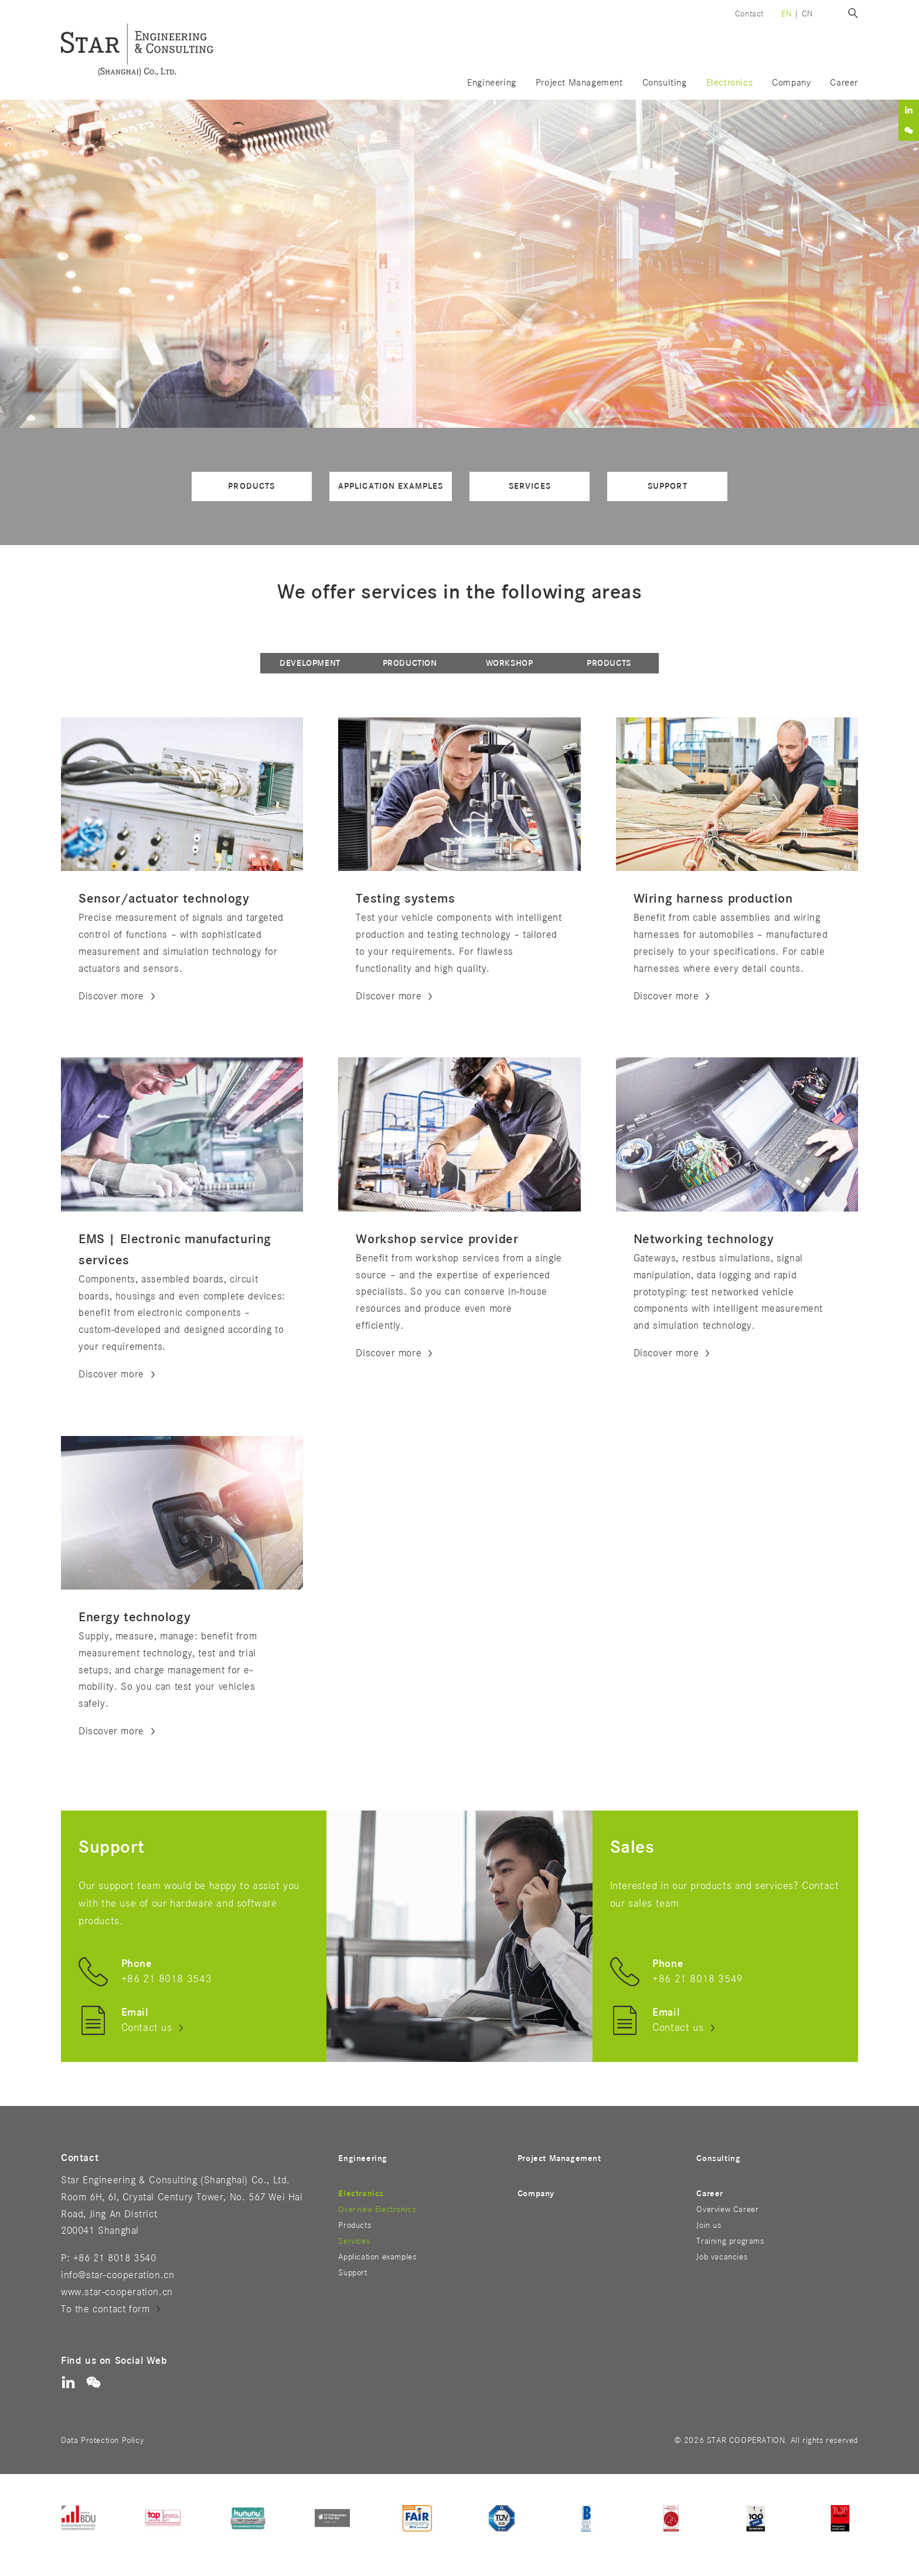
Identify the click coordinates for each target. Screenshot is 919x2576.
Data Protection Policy (102, 2440)
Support (667, 486)
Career (709, 2193)
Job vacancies (721, 2256)
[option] (459, 264)
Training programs (730, 2241)
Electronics (361, 2193)
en (786, 13)
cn (807, 13)
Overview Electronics (377, 2209)
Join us (708, 2225)
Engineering (491, 83)
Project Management (579, 83)
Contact (749, 13)
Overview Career (727, 2209)
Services (530, 486)
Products (251, 486)
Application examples (391, 486)
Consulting (664, 83)
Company (791, 83)
